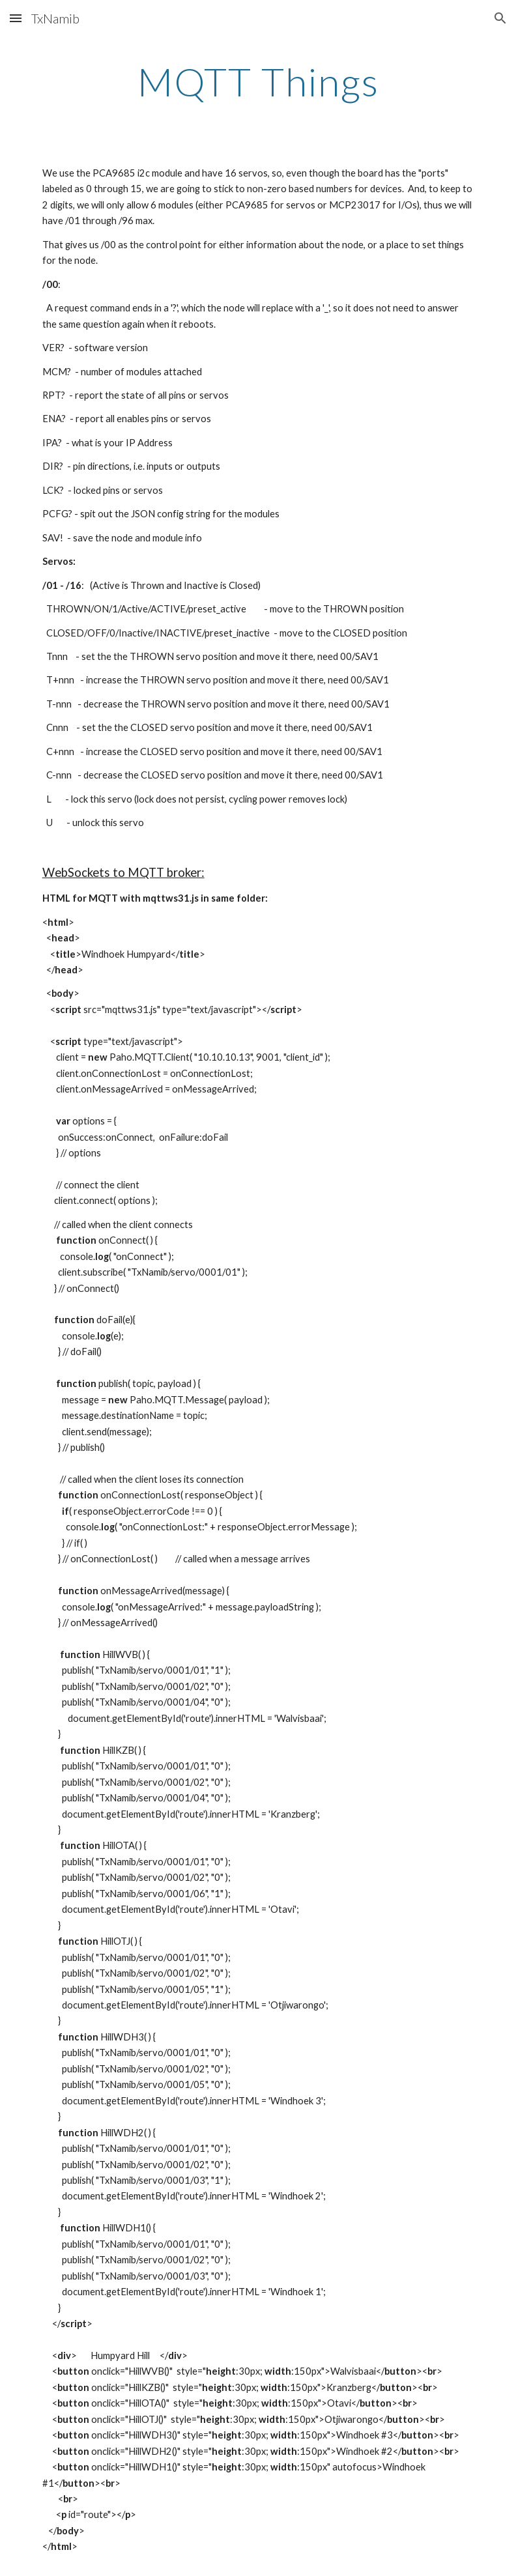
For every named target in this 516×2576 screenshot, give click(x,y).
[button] (15, 18)
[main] (258, 81)
